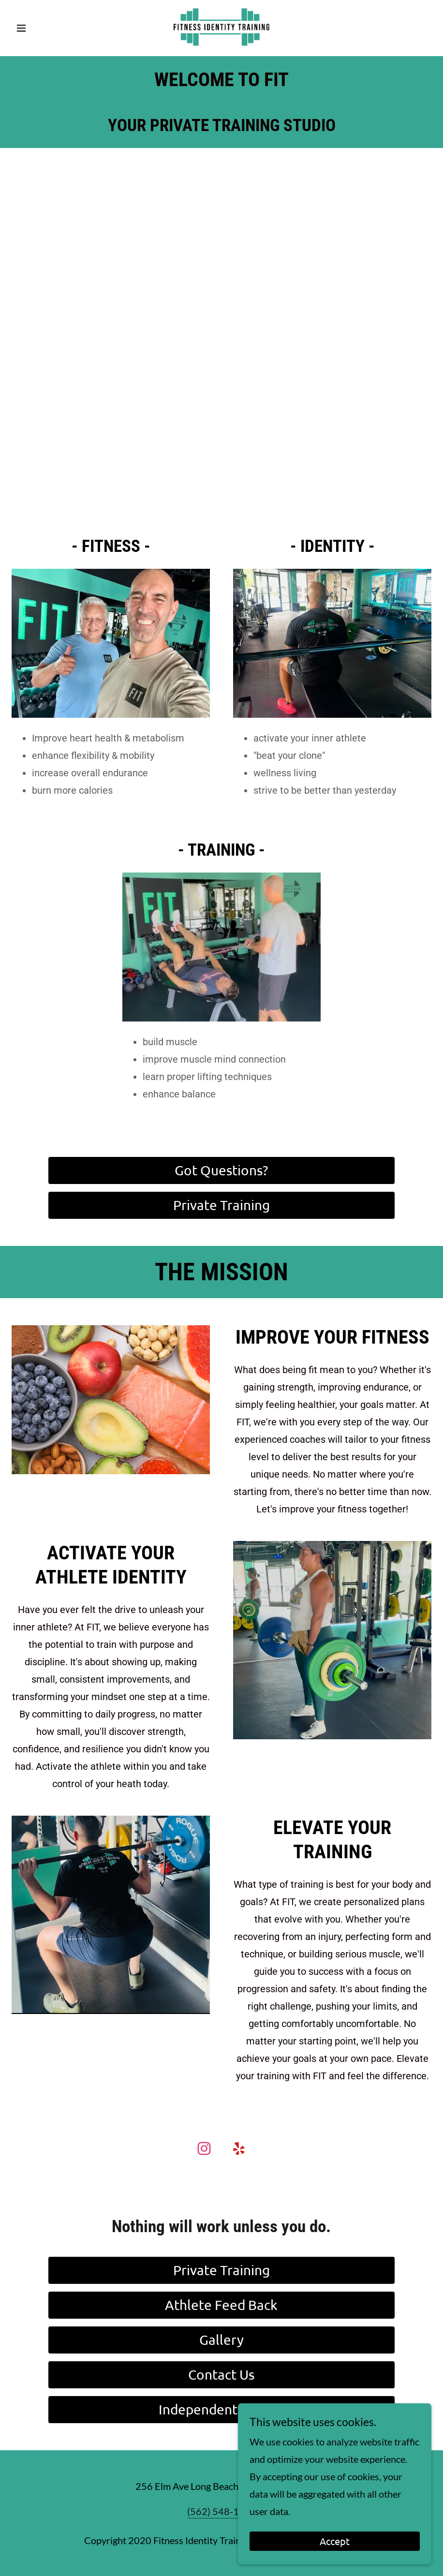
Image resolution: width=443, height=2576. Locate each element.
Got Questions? (221, 1170)
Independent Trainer (221, 2409)
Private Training (221, 1205)
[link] (221, 27)
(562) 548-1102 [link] (221, 2511)
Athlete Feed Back (221, 2305)
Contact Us (221, 2375)
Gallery (221, 2340)
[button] (43, 28)
